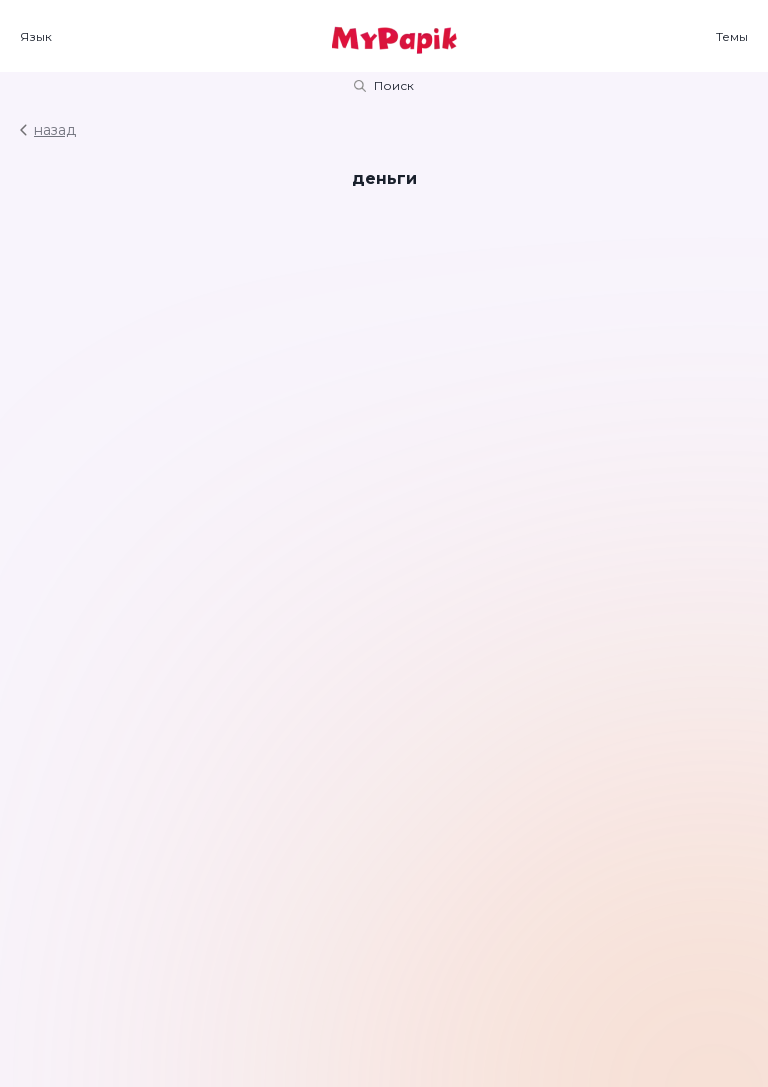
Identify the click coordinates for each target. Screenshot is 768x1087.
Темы (732, 37)
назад (48, 130)
